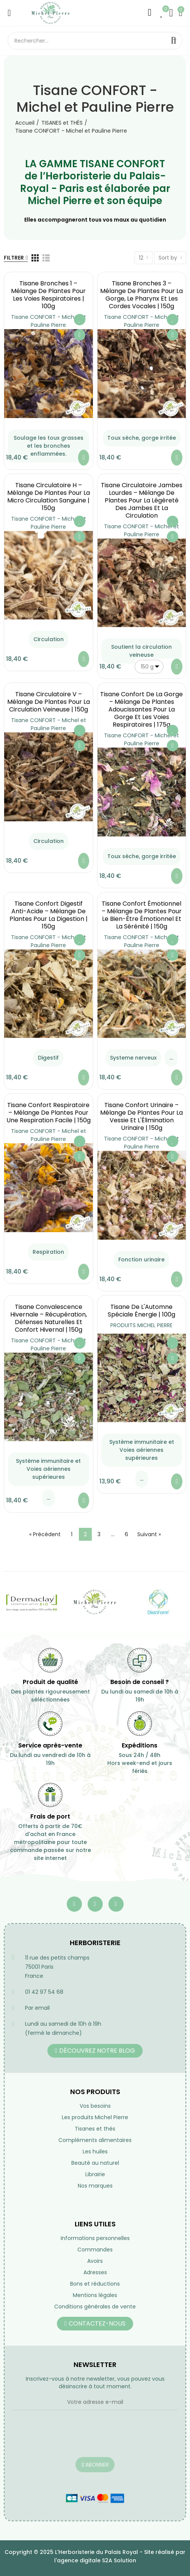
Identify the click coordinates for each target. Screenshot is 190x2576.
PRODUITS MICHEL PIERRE (141, 1325)
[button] (95, 2051)
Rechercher (173, 40)
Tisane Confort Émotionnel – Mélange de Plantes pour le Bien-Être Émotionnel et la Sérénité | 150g (142, 915)
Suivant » (149, 1534)
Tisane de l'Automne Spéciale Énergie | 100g (141, 1310)
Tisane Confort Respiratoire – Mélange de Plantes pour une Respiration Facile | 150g (48, 1113)
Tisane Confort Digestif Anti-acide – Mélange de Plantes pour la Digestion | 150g (48, 915)
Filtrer (14, 257)
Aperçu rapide (79, 335)
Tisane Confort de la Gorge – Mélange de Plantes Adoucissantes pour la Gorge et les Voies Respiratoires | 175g (141, 709)
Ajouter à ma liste (79, 319)
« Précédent (45, 1534)
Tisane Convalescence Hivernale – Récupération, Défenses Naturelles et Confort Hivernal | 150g (48, 1318)
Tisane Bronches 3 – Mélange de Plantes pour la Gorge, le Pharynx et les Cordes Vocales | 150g (141, 295)
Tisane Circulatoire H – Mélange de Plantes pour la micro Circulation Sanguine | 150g (48, 496)
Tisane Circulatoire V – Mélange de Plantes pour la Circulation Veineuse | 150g (48, 702)
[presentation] (69, 2438)
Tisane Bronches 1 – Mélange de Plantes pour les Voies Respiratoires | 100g (48, 295)
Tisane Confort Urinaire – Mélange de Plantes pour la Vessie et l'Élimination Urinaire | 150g (141, 1116)
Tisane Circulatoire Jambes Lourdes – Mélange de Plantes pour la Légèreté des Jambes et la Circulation (141, 500)
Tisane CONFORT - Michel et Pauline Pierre (48, 321)
